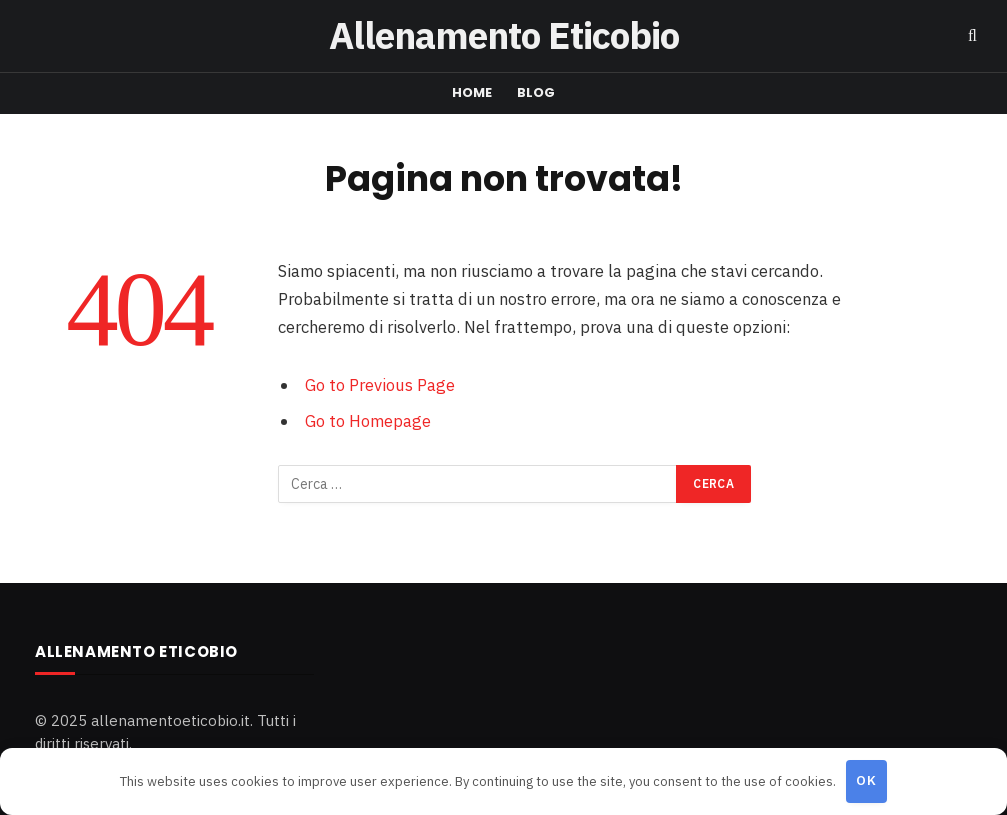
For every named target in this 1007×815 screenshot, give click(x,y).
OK (866, 780)
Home (472, 92)
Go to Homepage (368, 421)
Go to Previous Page (380, 385)
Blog (536, 92)
